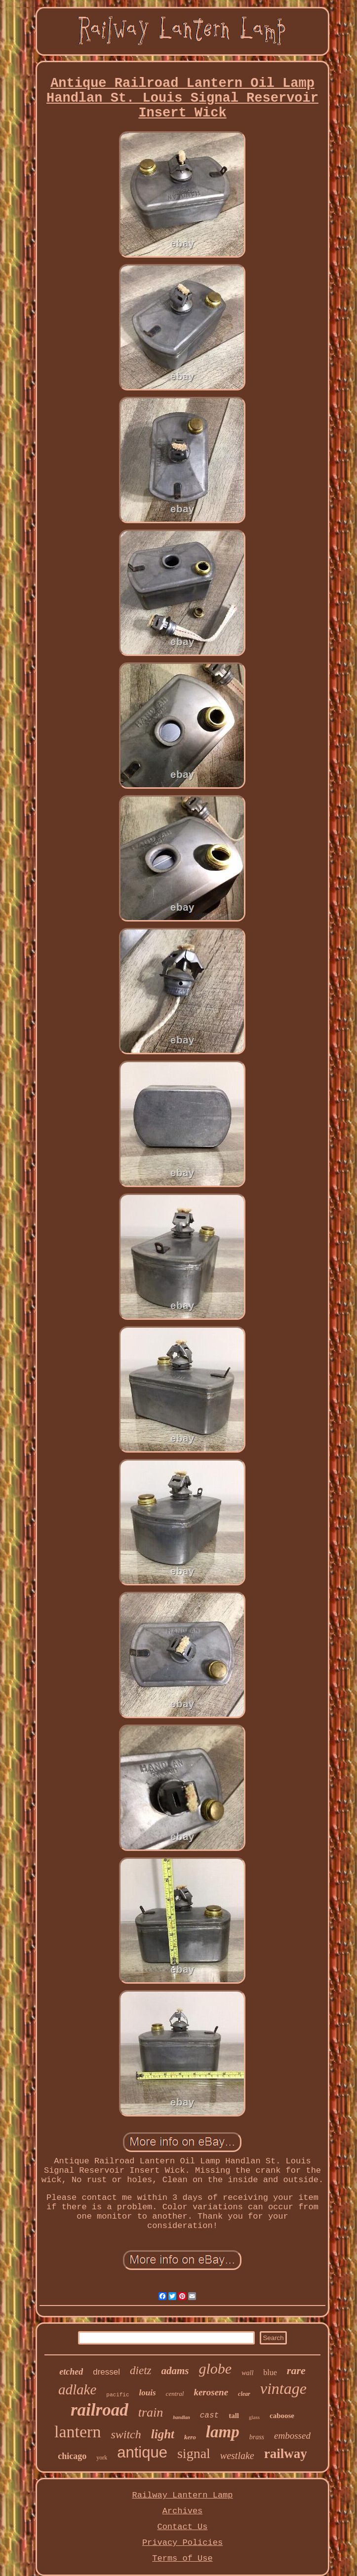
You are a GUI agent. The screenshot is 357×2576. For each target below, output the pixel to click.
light (162, 2434)
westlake (237, 2455)
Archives (182, 2511)
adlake (77, 2389)
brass (256, 2437)
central (175, 2393)
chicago (72, 2456)
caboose (282, 2416)
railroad (99, 2410)
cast (209, 2415)
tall (234, 2416)
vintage (283, 2388)
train (150, 2412)
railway (285, 2453)
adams (175, 2371)
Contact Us (182, 2527)
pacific (117, 2395)
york (101, 2457)
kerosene (211, 2392)
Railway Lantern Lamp (182, 2495)
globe (215, 2368)
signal (193, 2453)
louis (147, 2392)
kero (190, 2437)
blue (270, 2372)
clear (244, 2393)
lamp (222, 2432)
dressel (106, 2372)
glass (254, 2417)
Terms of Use (182, 2558)
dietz (140, 2370)
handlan (181, 2417)
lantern (77, 2431)
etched (71, 2372)
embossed (292, 2435)
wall (247, 2373)
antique (142, 2452)
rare (296, 2370)
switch (126, 2434)
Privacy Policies (182, 2542)
